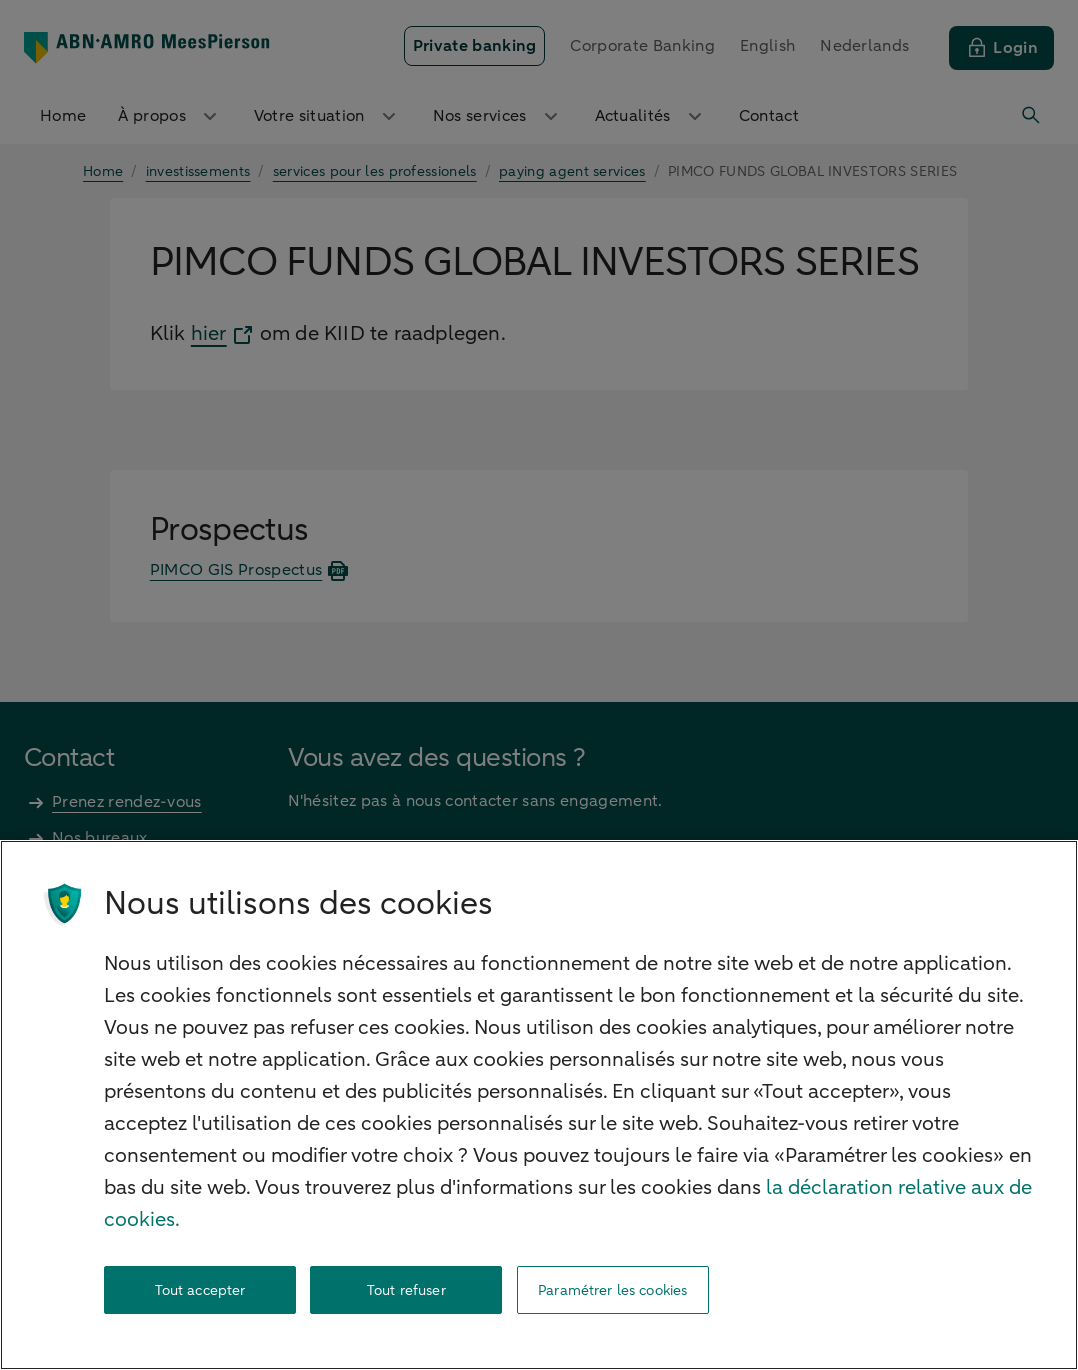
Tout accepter (200, 1290)
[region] (539, 1105)
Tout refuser (406, 1290)
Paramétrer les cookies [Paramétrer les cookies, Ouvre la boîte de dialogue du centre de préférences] (612, 1290)
